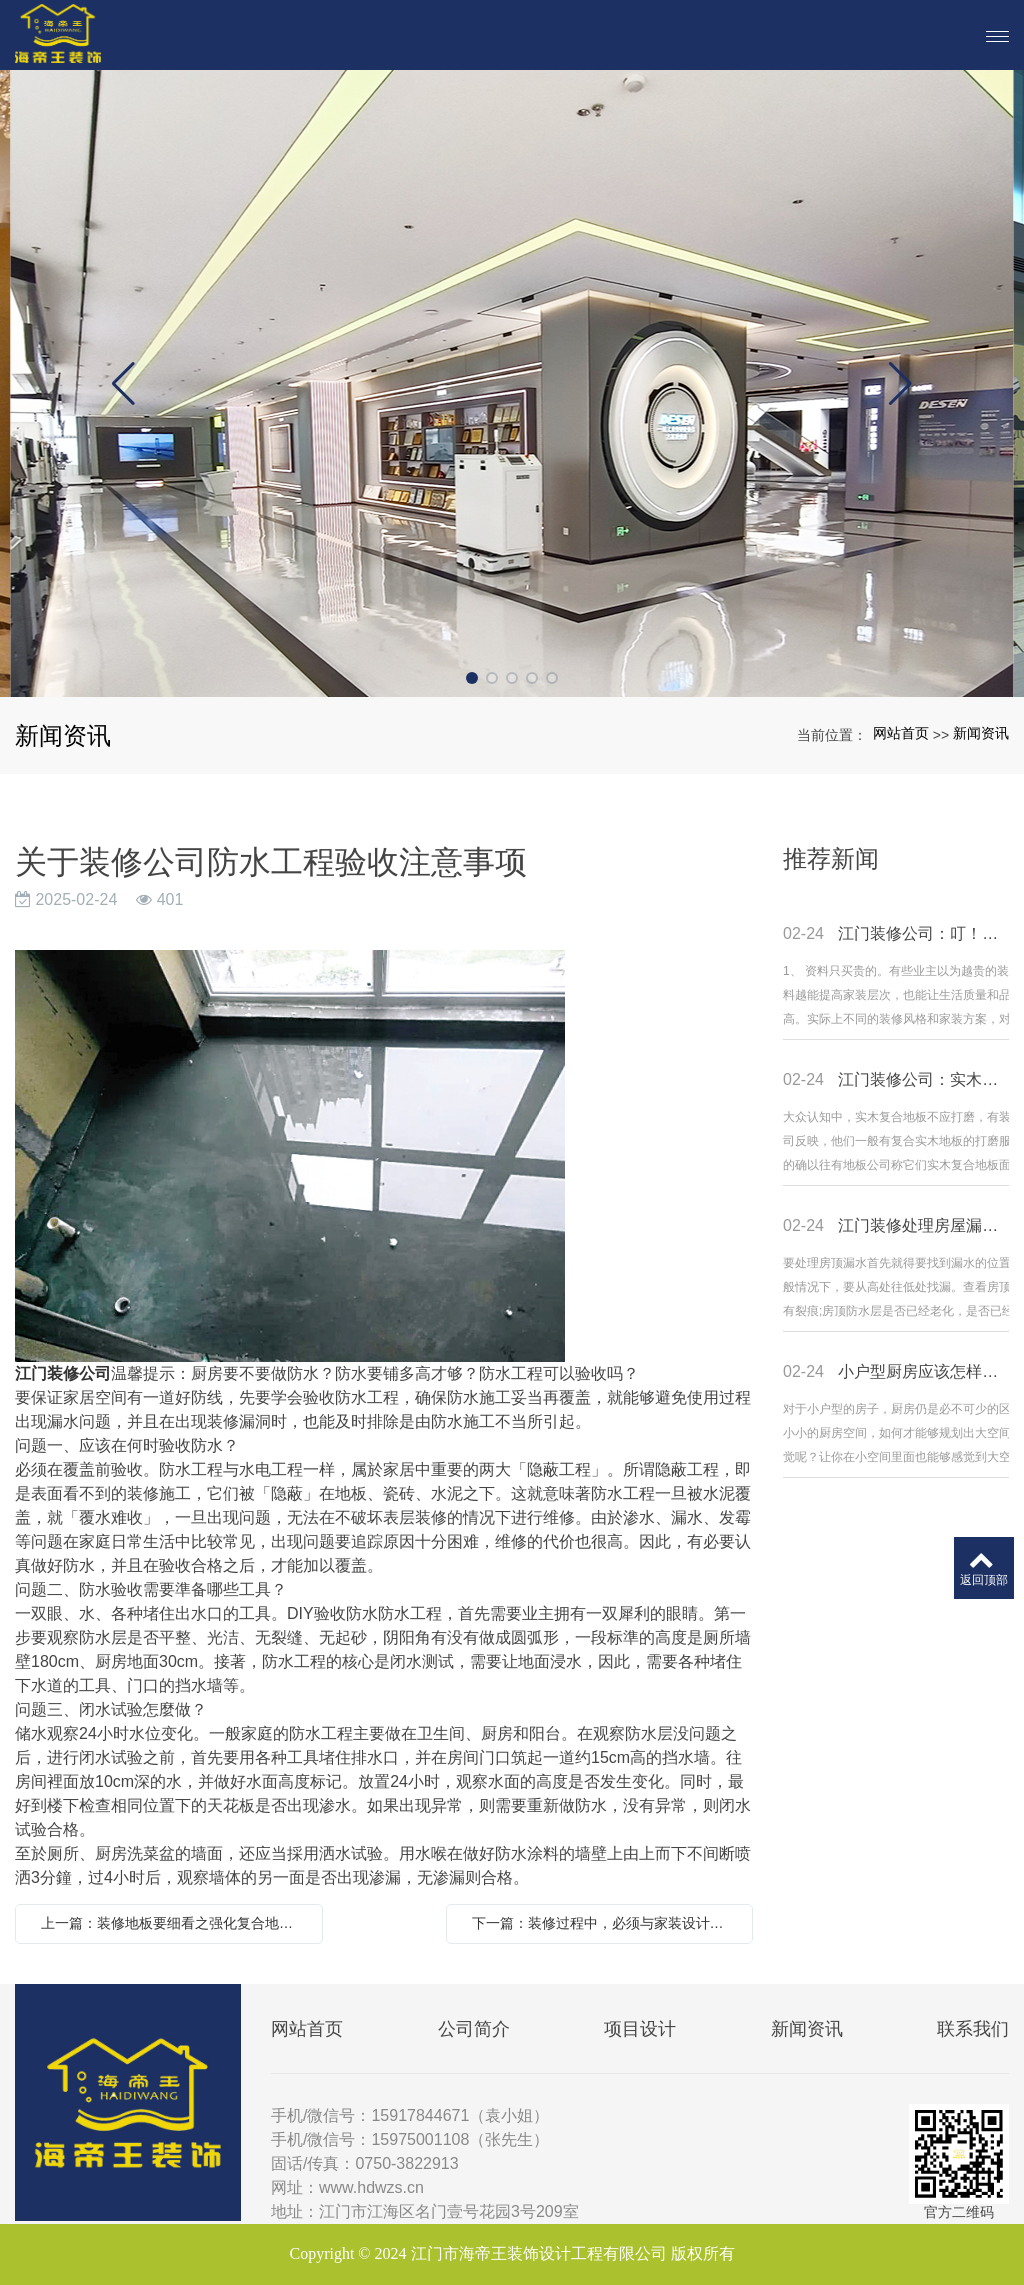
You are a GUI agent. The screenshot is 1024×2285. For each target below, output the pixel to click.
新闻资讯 (981, 733)
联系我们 (973, 2029)
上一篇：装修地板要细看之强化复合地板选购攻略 (174, 1923)
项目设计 (640, 2029)
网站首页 (901, 733)
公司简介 (474, 2029)
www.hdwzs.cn (371, 2187)
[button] (472, 678)
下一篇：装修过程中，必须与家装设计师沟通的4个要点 (605, 1923)
